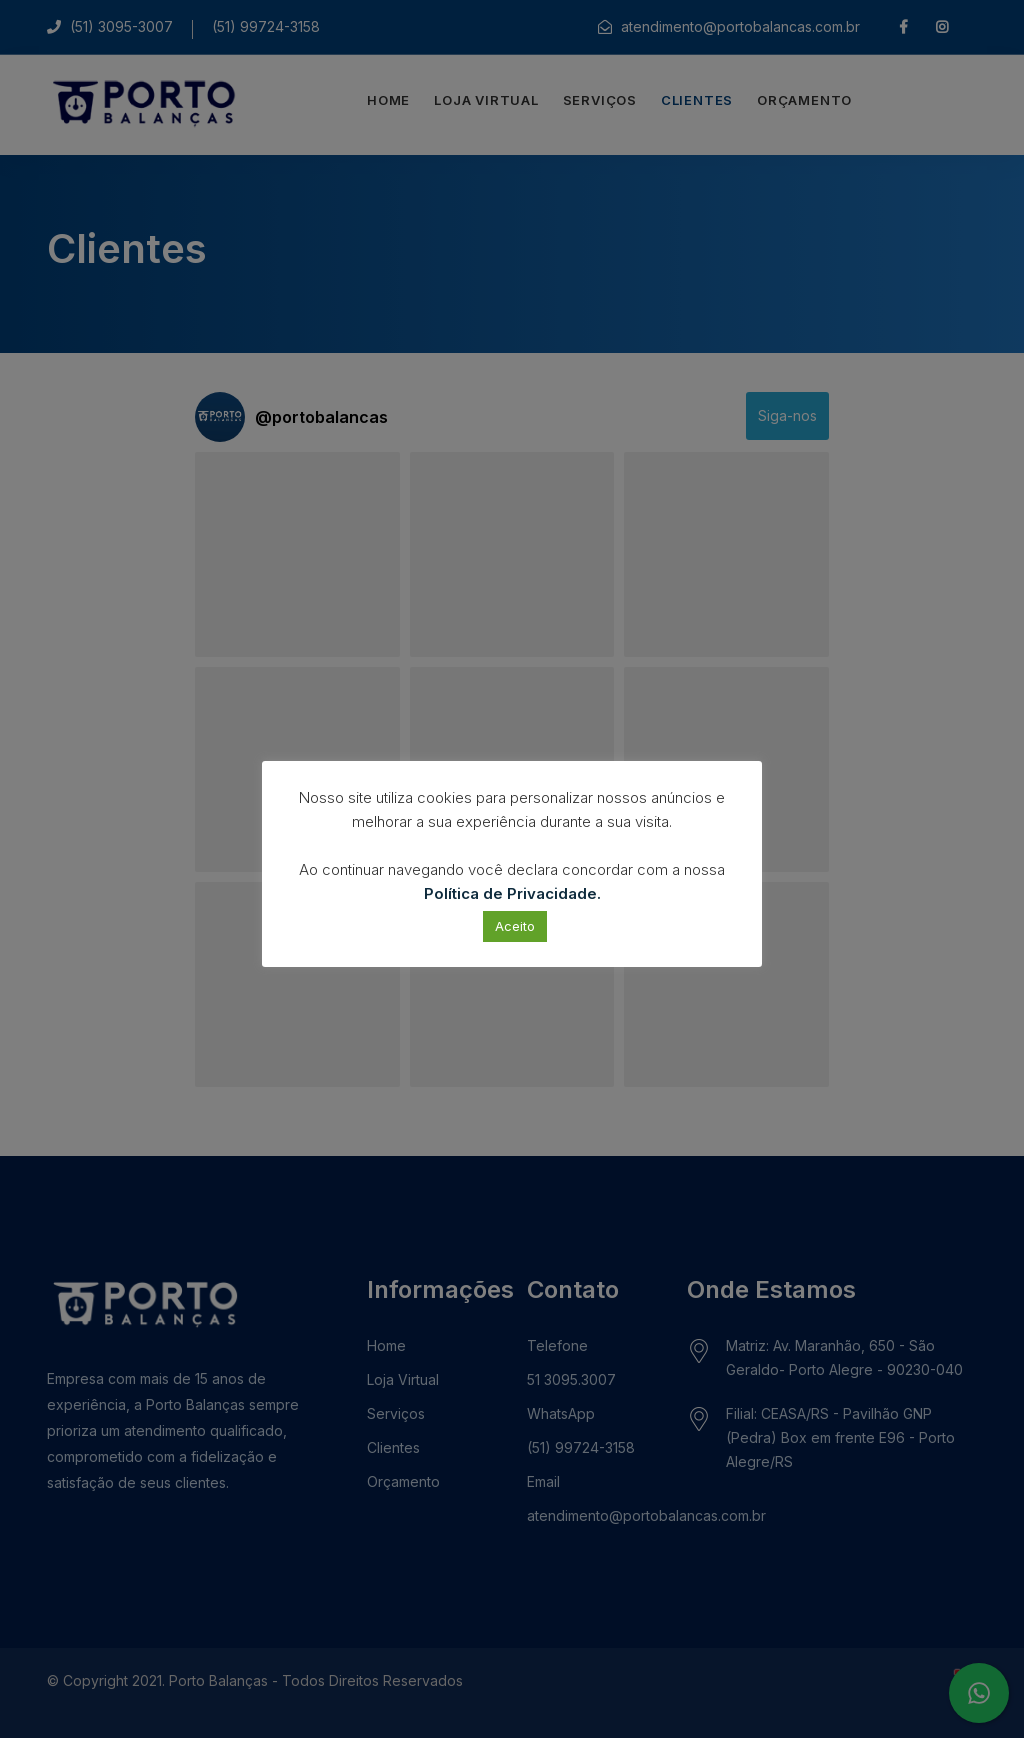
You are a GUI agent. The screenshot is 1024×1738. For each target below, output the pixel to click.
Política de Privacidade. (512, 893)
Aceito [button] (515, 926)
